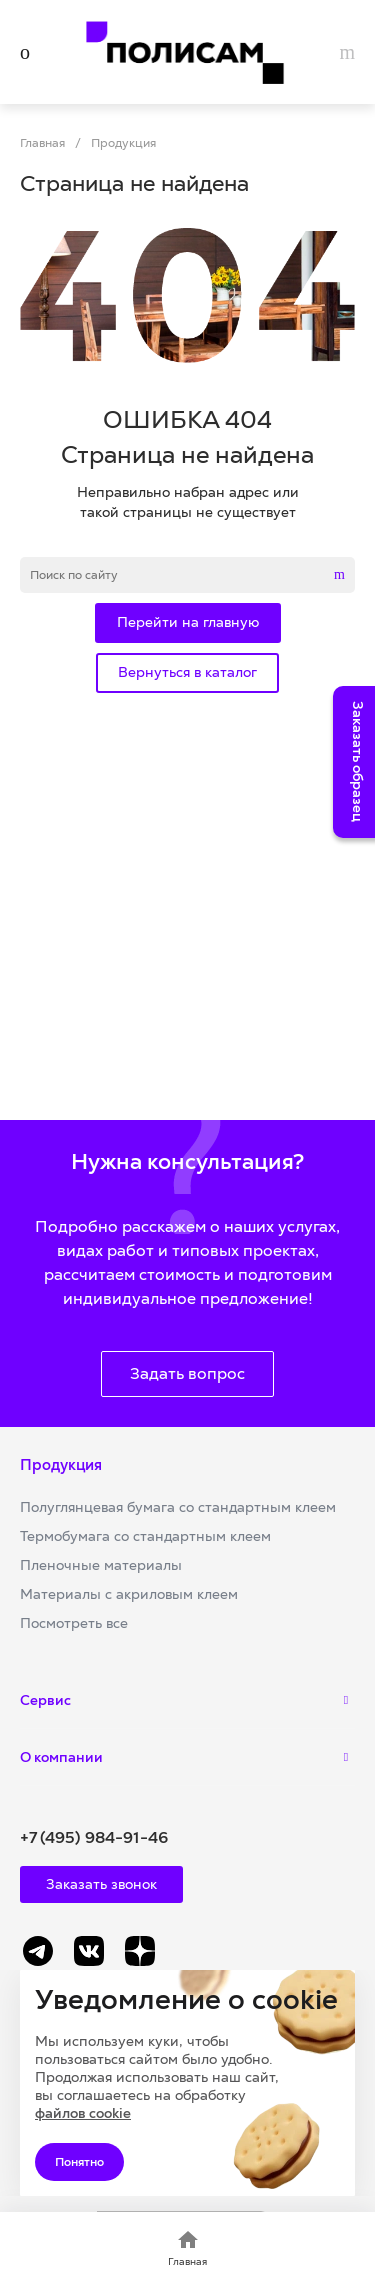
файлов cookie (83, 2113)
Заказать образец (358, 761)
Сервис (45, 1700)
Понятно (79, 2162)
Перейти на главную (188, 622)
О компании (61, 1757)
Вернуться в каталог (187, 672)
